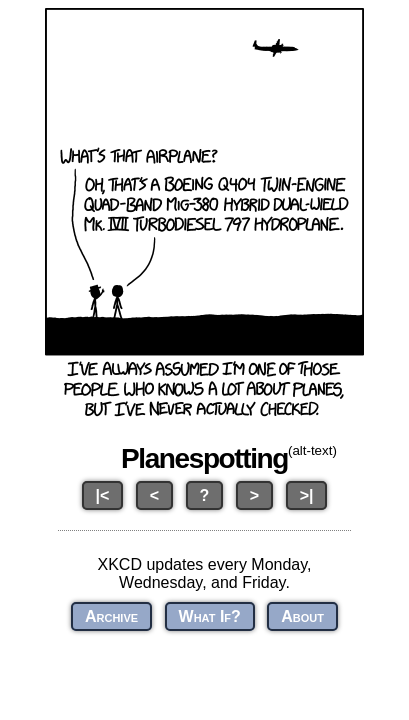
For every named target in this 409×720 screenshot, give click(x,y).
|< (103, 495)
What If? (210, 616)
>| (307, 495)
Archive (111, 616)
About (302, 616)
